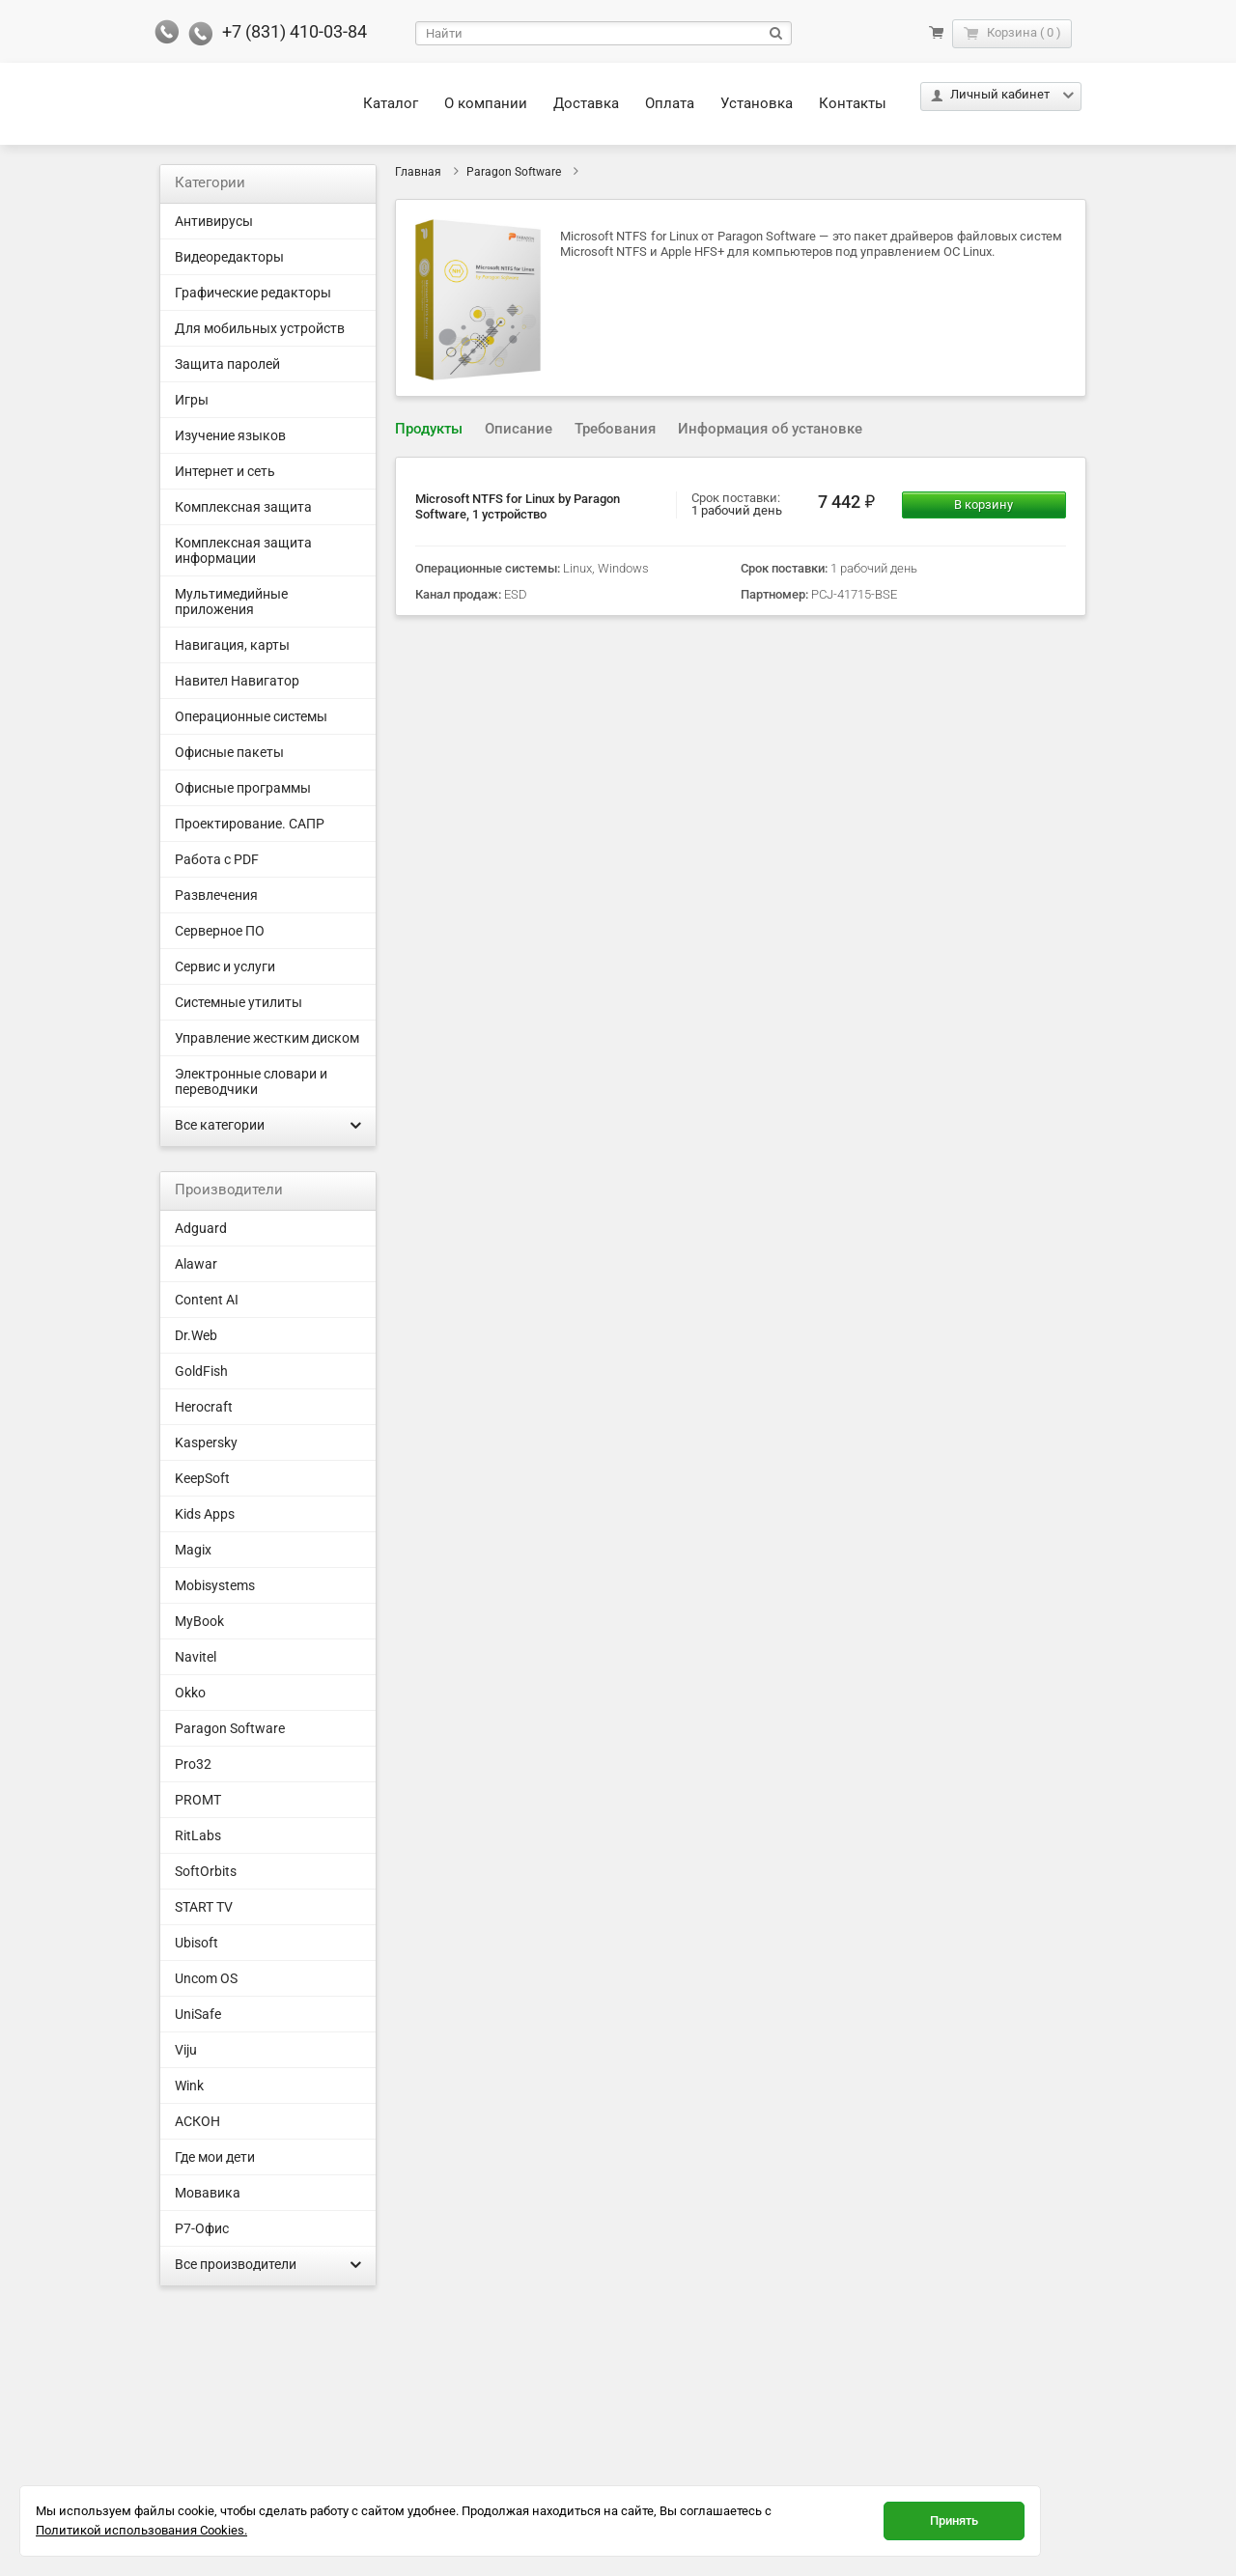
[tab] (429, 429)
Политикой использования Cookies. (141, 2530)
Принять (954, 2520)
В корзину (983, 504)
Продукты (429, 428)
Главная (418, 172)
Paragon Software (513, 172)
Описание (518, 428)
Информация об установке (770, 428)
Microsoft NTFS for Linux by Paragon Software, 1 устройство (517, 506)
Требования (615, 428)
